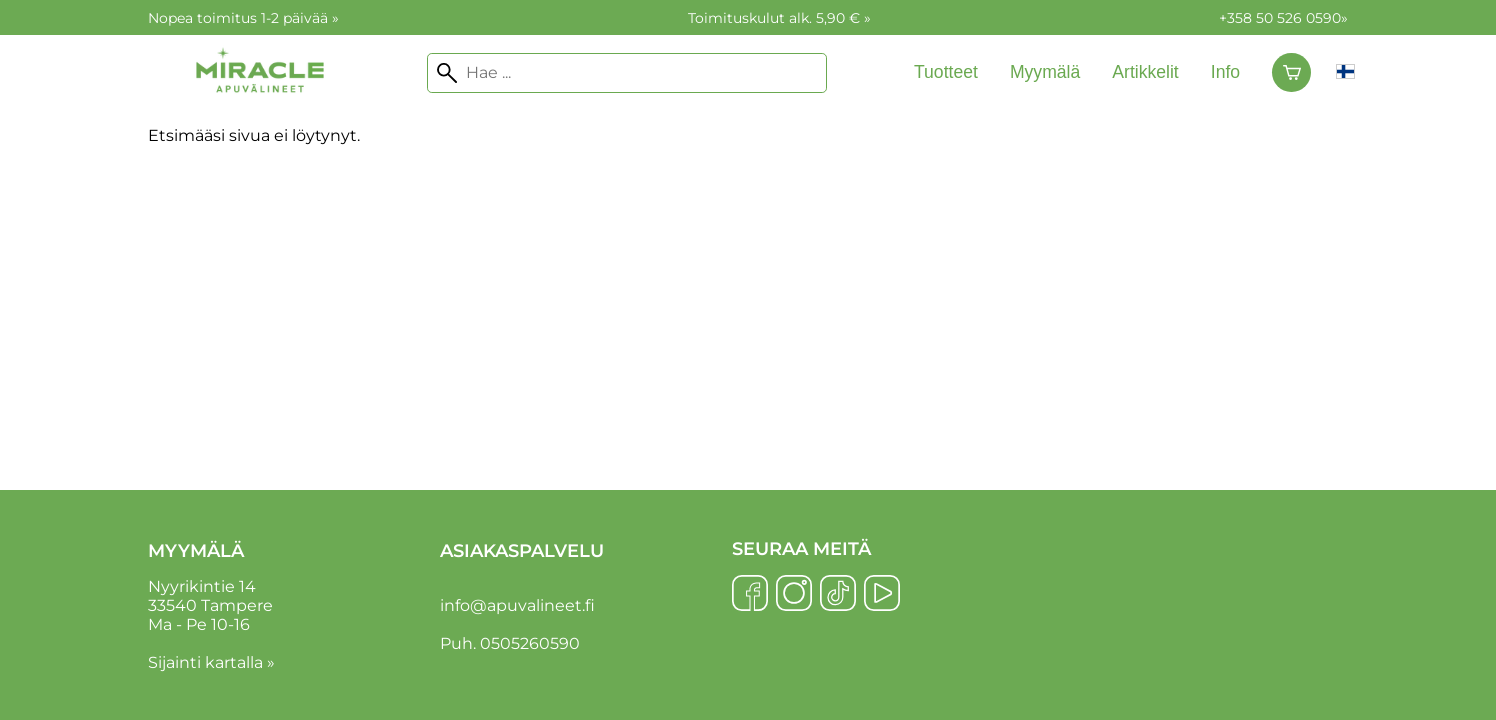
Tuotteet (946, 72)
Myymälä (1045, 72)
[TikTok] (838, 595)
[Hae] (627, 73)
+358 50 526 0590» (1283, 18)
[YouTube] (882, 595)
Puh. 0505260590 (510, 643)
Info (1225, 72)
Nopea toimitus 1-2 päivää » (243, 18)
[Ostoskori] (1291, 73)
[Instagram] (794, 595)
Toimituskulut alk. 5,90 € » (779, 18)
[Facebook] (750, 595)
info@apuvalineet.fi (517, 605)
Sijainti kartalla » (211, 662)
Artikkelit (1145, 72)
